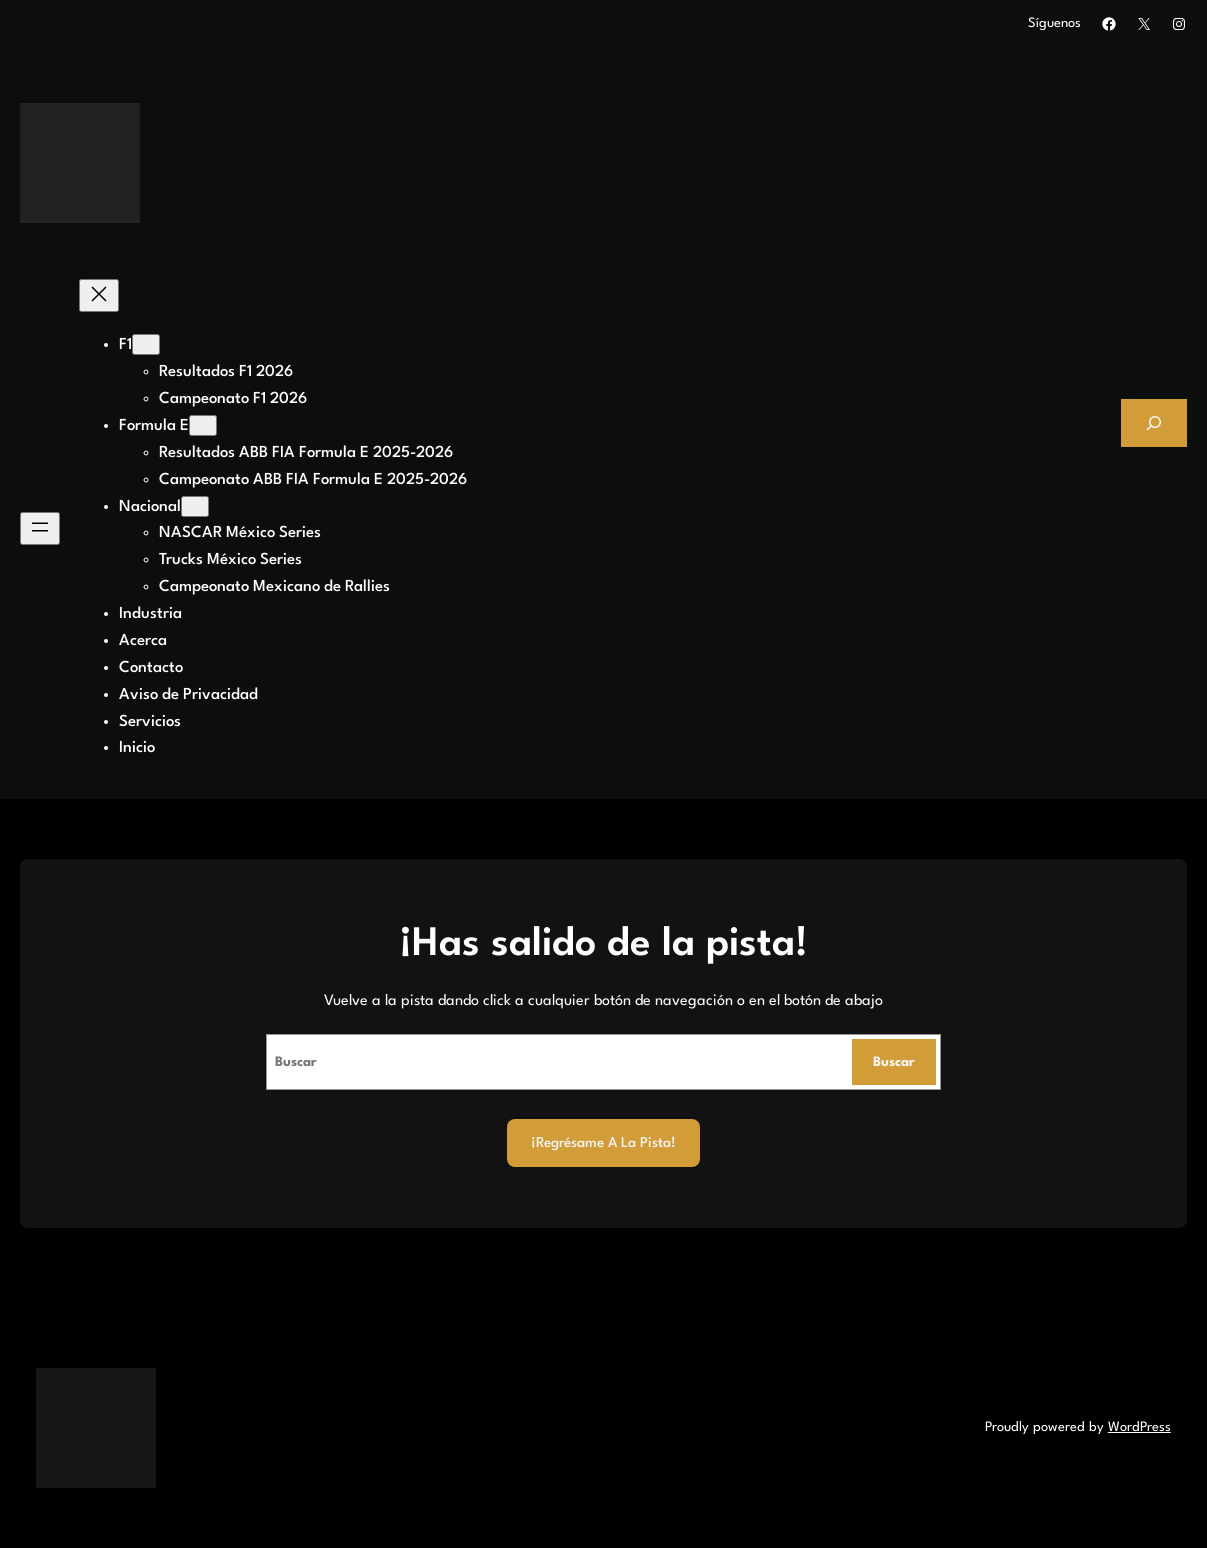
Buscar (894, 1062)
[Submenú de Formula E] (203, 425)
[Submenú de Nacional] (195, 506)
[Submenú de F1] (146, 344)
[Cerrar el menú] (99, 295)
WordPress (1139, 1427)
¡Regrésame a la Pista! (603, 1143)
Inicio (137, 748)
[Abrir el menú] (40, 528)
